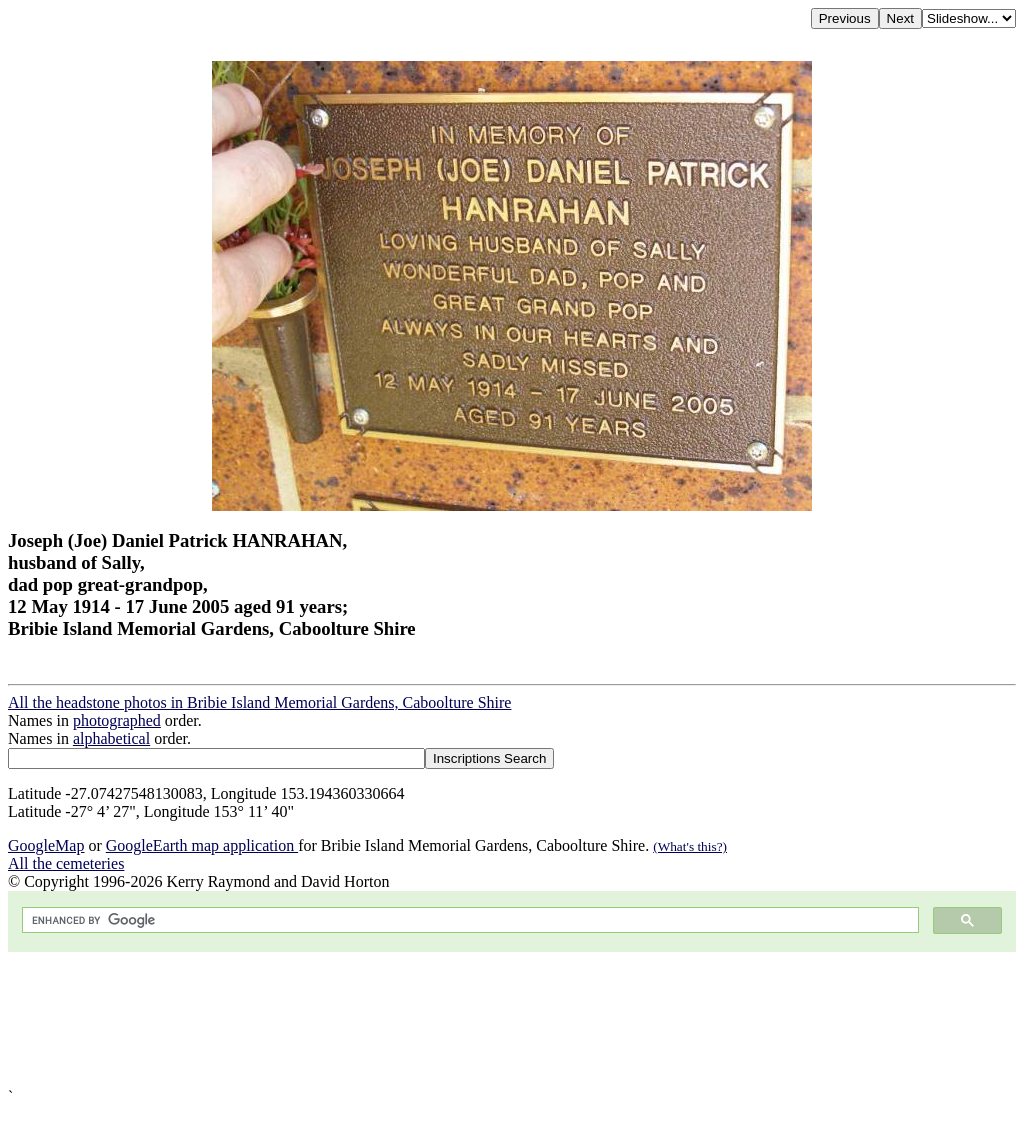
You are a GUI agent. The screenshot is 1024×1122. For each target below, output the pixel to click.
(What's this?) (690, 846)
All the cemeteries (66, 863)
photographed (117, 720)
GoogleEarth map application (202, 845)
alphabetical (111, 738)
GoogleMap (46, 845)
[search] (468, 920)
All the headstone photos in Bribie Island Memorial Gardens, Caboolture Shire (259, 702)
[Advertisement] (512, 1020)
